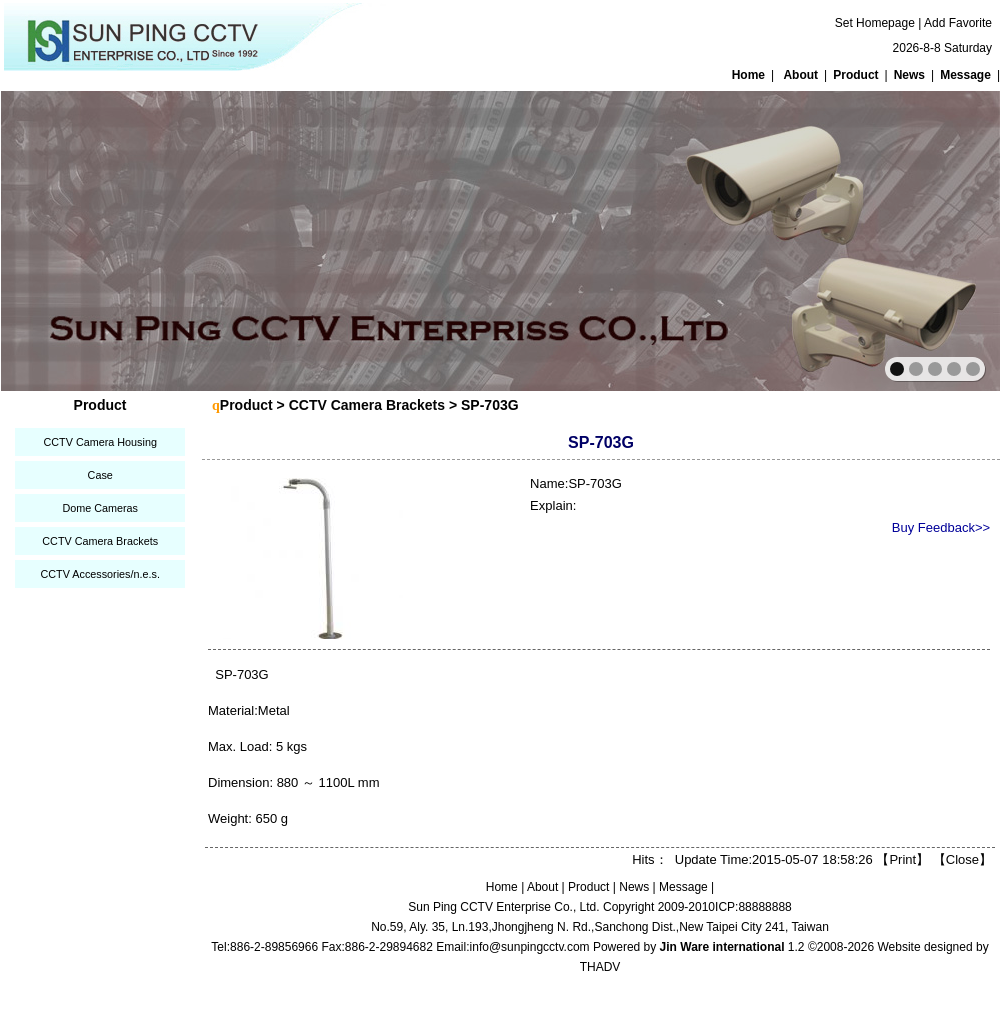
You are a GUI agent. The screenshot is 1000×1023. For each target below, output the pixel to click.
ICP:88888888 (753, 907)
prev (59, 239)
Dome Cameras (100, 508)
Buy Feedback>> (941, 527)
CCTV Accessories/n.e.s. (99, 574)
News (909, 75)
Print (902, 859)
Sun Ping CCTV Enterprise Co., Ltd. (503, 907)
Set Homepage (875, 23)
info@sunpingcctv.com (530, 947)
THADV (600, 967)
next (941, 239)
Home (748, 75)
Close (962, 859)
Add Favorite (958, 23)
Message (965, 75)
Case (100, 475)
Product (855, 75)
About (800, 75)
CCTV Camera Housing (99, 442)
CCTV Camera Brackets (100, 541)
